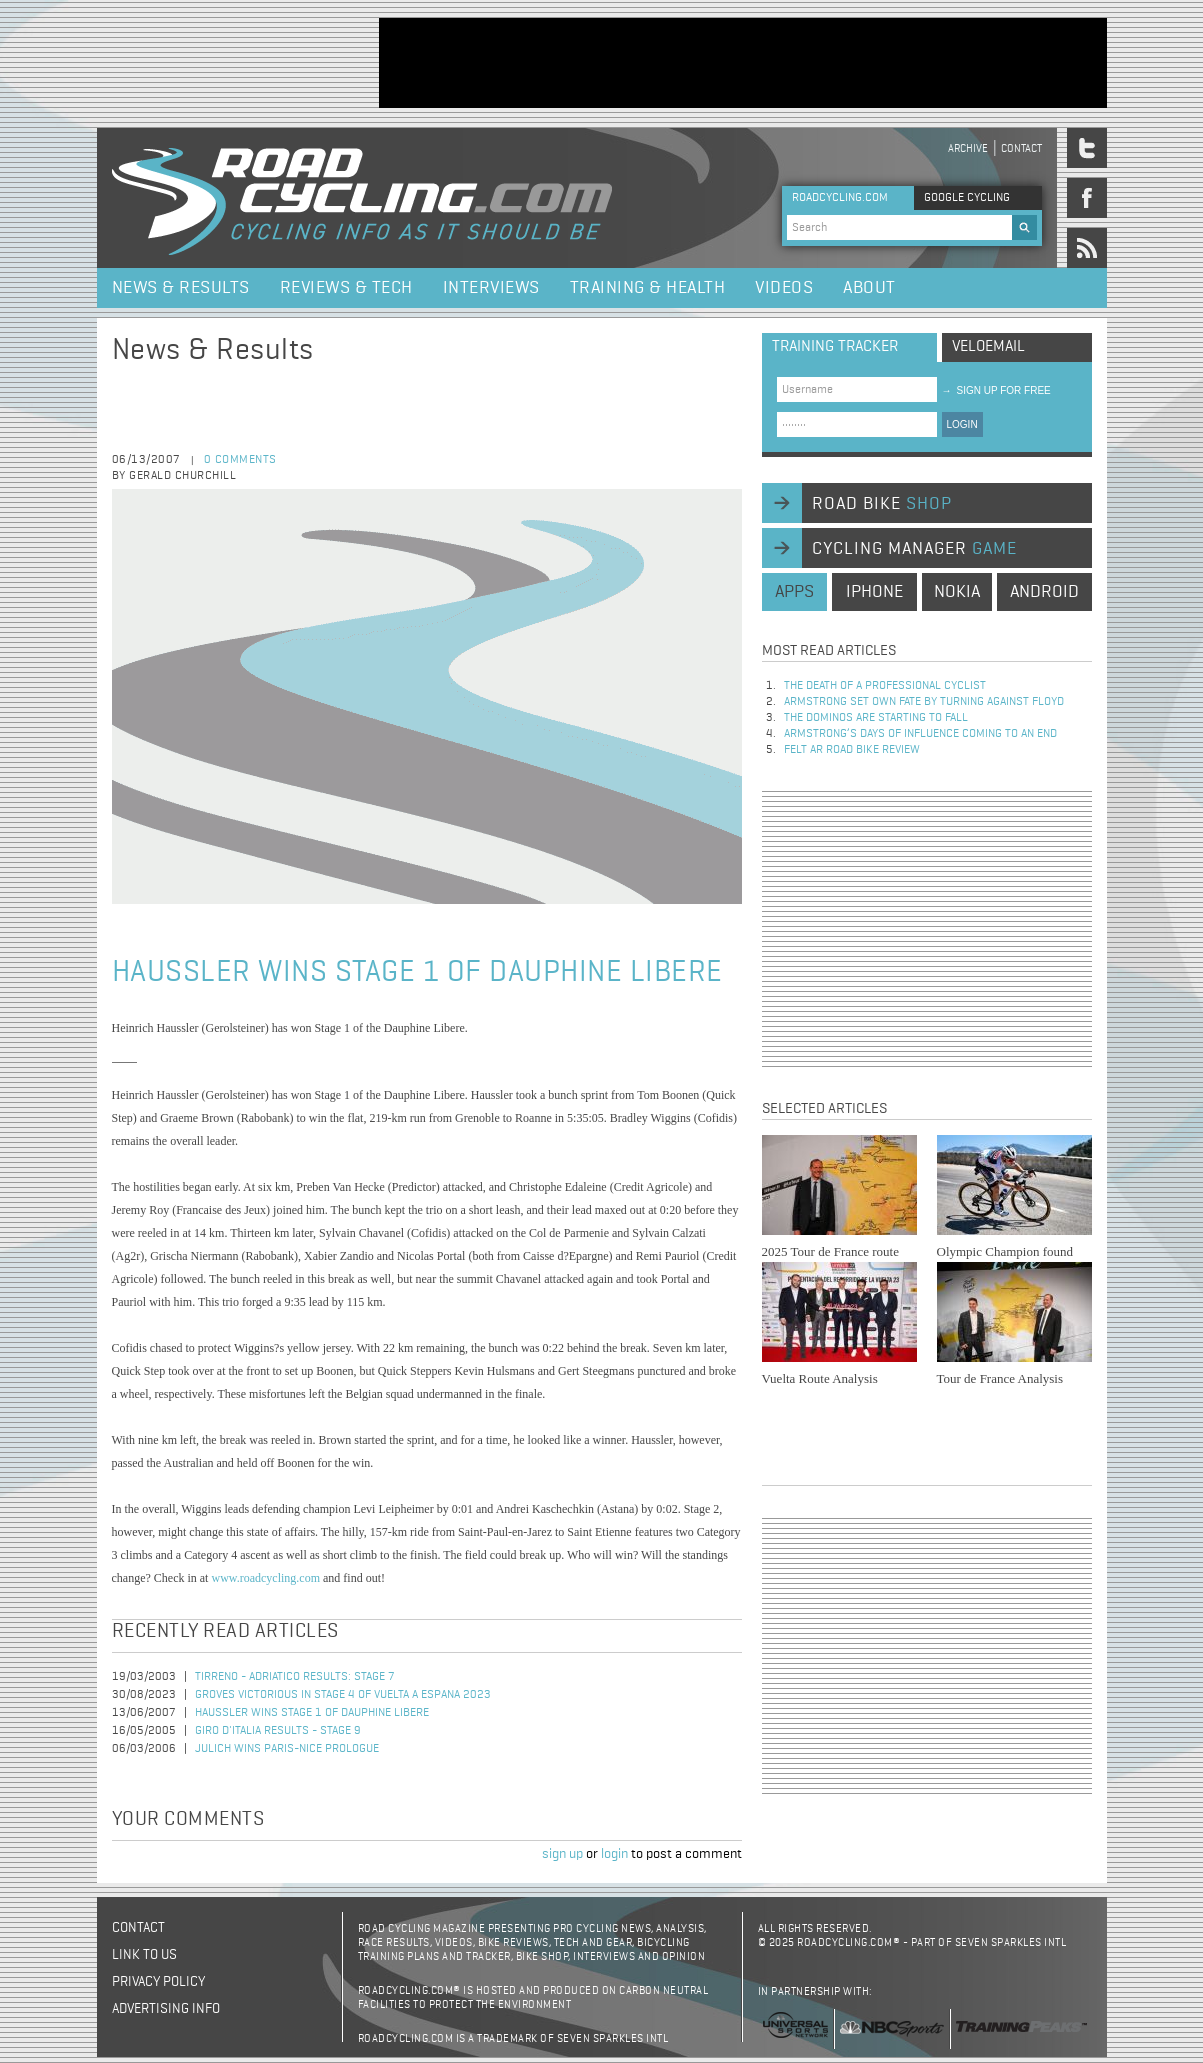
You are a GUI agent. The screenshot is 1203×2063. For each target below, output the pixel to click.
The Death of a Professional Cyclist (885, 686)
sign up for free (996, 390)
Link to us (144, 1955)
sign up (562, 1854)
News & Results (181, 288)
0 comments (240, 460)
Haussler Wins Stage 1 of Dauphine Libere (312, 1713)
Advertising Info (166, 2009)
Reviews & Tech (346, 288)
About (869, 288)
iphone (874, 592)
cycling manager (914, 549)
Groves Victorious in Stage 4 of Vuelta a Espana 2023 (343, 1695)
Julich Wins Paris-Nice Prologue (287, 1749)
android (1044, 592)
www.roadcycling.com (265, 1578)
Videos (784, 288)
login (614, 1854)
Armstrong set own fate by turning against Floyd (924, 702)
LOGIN (962, 424)
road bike (882, 504)
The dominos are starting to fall (876, 718)
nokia (957, 592)
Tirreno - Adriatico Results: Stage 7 (295, 1677)
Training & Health (648, 288)
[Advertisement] (743, 63)
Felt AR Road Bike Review (852, 750)
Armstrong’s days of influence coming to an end (920, 734)
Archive (968, 148)
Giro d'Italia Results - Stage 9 (278, 1731)
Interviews (491, 288)
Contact (1021, 148)
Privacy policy (158, 1982)
